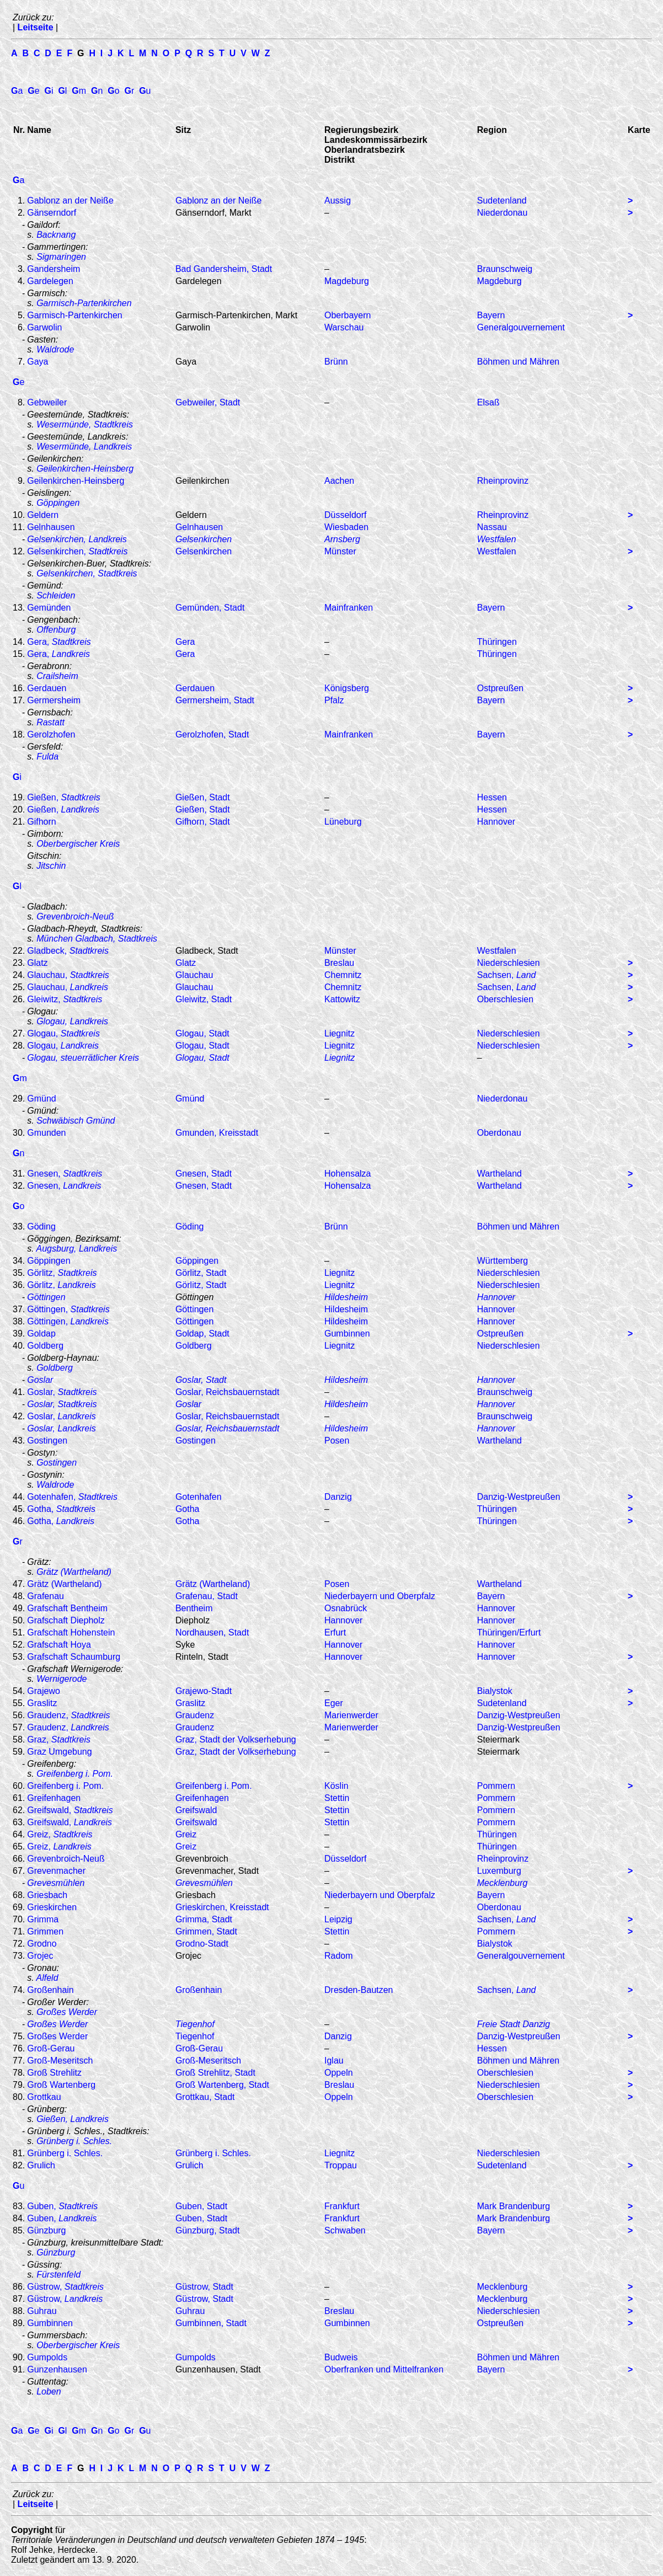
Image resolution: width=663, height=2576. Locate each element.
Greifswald (196, 1810)
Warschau (343, 327)
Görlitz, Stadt (200, 1273)
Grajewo (43, 1691)
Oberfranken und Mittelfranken (383, 2369)
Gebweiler (47, 402)
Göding (41, 1226)
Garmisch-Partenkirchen (84, 303)
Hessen (492, 797)
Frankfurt (342, 2206)
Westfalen (496, 539)
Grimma (42, 1919)
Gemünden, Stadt (209, 607)
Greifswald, (70, 1810)
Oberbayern (347, 315)
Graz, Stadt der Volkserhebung (235, 1739)
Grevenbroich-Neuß (75, 916)
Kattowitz (342, 999)
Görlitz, (62, 1273)
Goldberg (45, 1345)
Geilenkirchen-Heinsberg (84, 468)
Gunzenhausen (57, 2369)
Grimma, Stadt (203, 1919)
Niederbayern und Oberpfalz (379, 1596)
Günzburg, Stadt (207, 2230)
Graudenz (194, 1715)
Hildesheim (346, 1297)
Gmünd (41, 1098)
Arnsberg (342, 539)
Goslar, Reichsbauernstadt (227, 1392)
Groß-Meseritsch (60, 2060)
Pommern (496, 1786)
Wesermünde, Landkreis (84, 446)
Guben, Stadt (201, 2206)
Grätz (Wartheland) (73, 1571)
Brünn (336, 361)
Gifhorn (41, 821)
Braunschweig (505, 269)
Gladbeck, (68, 950)
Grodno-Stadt (201, 1943)
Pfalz (334, 700)
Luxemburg (499, 1870)
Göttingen (194, 1309)
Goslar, (62, 1392)
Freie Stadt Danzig (513, 2024)
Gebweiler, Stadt (207, 402)
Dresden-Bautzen (358, 1990)
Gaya (37, 361)
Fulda (47, 756)
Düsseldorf (345, 515)
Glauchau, (68, 975)
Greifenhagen (54, 1798)
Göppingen (48, 1260)
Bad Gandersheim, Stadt (223, 269)
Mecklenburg (502, 2286)
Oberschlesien (505, 999)
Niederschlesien (508, 963)
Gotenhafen (198, 1496)
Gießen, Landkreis (72, 2119)
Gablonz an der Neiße (70, 200)
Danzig (338, 1496)
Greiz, (59, 1834)
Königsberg (346, 688)
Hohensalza (347, 1173)
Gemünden (49, 607)
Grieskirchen (52, 1907)
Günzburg (46, 2230)
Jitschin (51, 865)
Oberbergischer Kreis (78, 843)
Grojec (40, 1955)
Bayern (491, 315)
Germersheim (54, 700)
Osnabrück (345, 1608)
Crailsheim (57, 676)
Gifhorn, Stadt (202, 821)
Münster (340, 551)
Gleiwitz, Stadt (203, 999)
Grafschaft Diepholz (66, 1620)
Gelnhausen (50, 527)
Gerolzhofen (51, 734)
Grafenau (45, 1596)
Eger (333, 1703)
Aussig (337, 200)
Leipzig (338, 1919)
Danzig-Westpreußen (518, 1496)
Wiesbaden (346, 527)
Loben (48, 2391)
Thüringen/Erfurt (509, 1632)
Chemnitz (343, 975)
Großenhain (50, 1990)
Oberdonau (499, 1132)
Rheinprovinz (502, 480)
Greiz (185, 1834)
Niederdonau (502, 212)
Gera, (59, 641)
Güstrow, (65, 2286)
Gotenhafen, (72, 1496)
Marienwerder (351, 1715)
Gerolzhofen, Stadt (212, 734)
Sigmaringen (61, 256)
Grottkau (44, 2097)
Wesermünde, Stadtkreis (84, 424)
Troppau (340, 2165)
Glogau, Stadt (202, 1033)
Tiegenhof (195, 2024)
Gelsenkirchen (203, 539)
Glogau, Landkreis (72, 1021)
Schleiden (55, 595)
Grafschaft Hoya (59, 1644)
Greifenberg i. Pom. (74, 1773)
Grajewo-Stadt (203, 1691)
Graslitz (42, 1703)
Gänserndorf (51, 212)
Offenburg (56, 629)
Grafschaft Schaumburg (73, 1656)
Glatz (37, 963)
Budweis (340, 2357)
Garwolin (44, 327)
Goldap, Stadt (202, 1333)
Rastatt (50, 722)
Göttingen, (68, 1309)
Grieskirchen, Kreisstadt (222, 1907)
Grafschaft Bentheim (67, 1608)
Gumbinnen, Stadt (211, 2323)
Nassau (492, 527)
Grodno (41, 1943)
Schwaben (345, 2230)
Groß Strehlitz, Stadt (215, 2072)
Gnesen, (64, 1173)
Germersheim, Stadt (214, 700)
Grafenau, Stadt (206, 1596)
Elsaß (488, 402)
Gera (185, 641)
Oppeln (338, 2072)
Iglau (334, 2060)
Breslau (339, 963)
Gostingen (47, 1440)
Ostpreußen (500, 688)
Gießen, (63, 797)
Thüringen (497, 641)
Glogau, (63, 1033)
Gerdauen (46, 688)
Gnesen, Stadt (203, 1173)
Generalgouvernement (521, 327)
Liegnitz (339, 1033)
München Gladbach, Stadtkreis (96, 938)
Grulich (41, 2165)
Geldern (42, 515)
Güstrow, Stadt (204, 2286)
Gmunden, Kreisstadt (216, 1132)
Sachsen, (506, 975)
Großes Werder (66, 2012)
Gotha (187, 1509)
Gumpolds (47, 2357)
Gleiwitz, (64, 999)
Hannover (496, 821)
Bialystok (494, 1691)
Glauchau (194, 975)
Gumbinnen (347, 1333)
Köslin (336, 1786)
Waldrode (55, 349)
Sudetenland (502, 200)
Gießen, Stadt (202, 797)
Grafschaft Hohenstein (71, 1632)
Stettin (336, 1798)
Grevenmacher (56, 1870)
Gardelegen (50, 281)
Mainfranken (348, 607)
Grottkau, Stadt (205, 2097)
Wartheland (499, 1173)
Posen (336, 1440)
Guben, (62, 2206)
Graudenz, (68, 1715)
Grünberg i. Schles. (74, 2141)
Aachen (339, 480)
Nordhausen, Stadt (212, 1632)
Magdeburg (346, 281)
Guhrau (41, 2311)
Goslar (188, 1404)
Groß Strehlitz (54, 2072)
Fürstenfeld (58, 2274)
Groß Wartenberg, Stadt (222, 2084)
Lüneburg (343, 821)
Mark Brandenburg (513, 2206)
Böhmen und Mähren (518, 361)
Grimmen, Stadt (206, 1931)
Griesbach (47, 1895)
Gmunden (46, 1132)
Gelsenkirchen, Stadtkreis (86, 573)
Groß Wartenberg (61, 2084)
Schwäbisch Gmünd (75, 1120)
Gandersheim (53, 269)
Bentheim (194, 1608)
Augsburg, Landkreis (76, 1248)
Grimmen (45, 1931)
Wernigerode (61, 1679)
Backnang (56, 234)
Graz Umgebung (59, 1751)
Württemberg (502, 1260)
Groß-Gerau (50, 2048)
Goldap (41, 1333)
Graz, (58, 1739)
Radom (338, 1955)
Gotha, (61, 1509)
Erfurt (335, 1632)
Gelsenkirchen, (77, 551)
